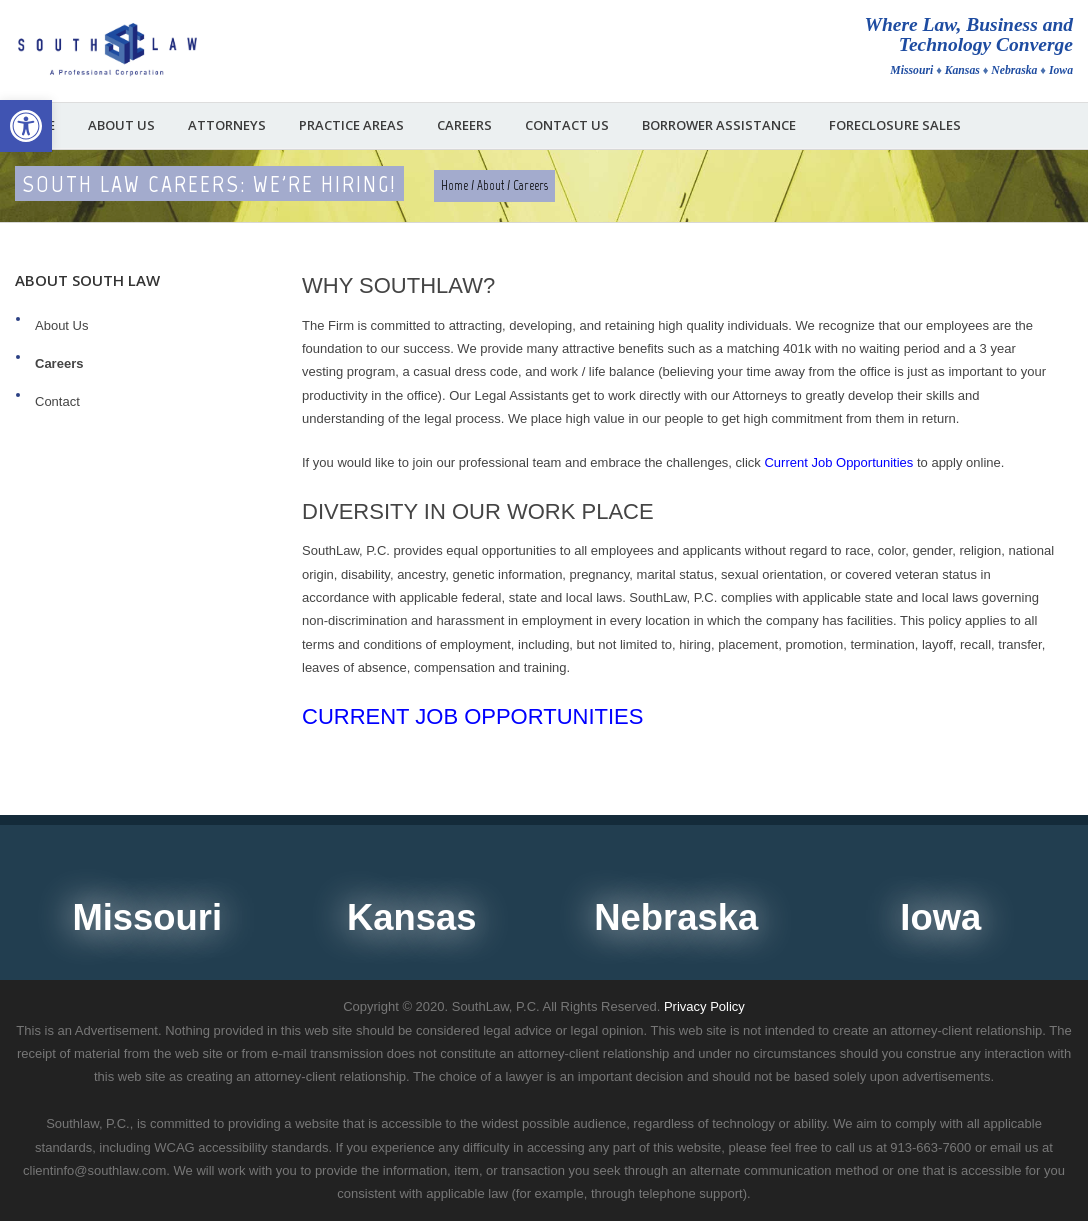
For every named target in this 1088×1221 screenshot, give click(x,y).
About (490, 185)
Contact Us (567, 125)
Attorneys (227, 125)
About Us (121, 125)
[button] (26, 126)
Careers (464, 125)
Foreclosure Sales (895, 125)
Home (454, 185)
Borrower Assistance (719, 125)
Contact (57, 401)
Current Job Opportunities (472, 716)
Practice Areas (351, 125)
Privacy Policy (704, 1006)
